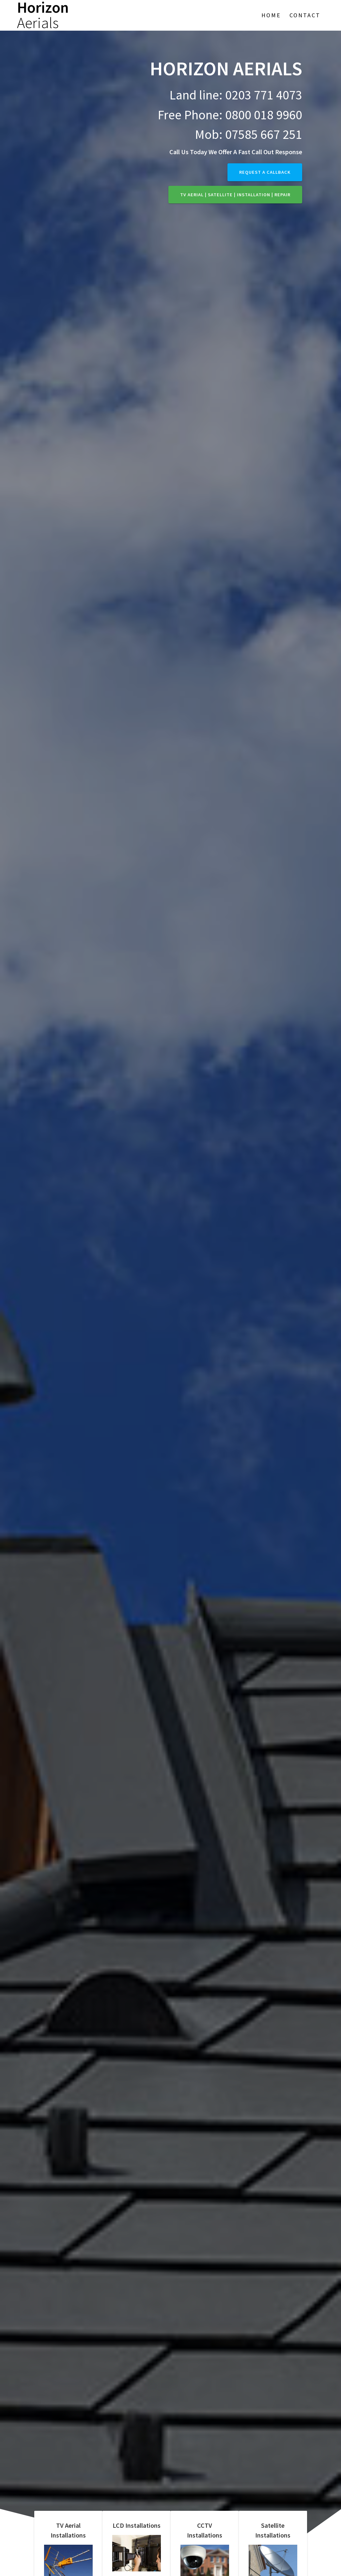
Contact (304, 15)
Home (271, 15)
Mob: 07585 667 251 (248, 134)
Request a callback (264, 172)
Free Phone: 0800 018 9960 (230, 115)
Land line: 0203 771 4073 (235, 95)
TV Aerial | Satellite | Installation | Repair (235, 195)
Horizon (43, 15)
